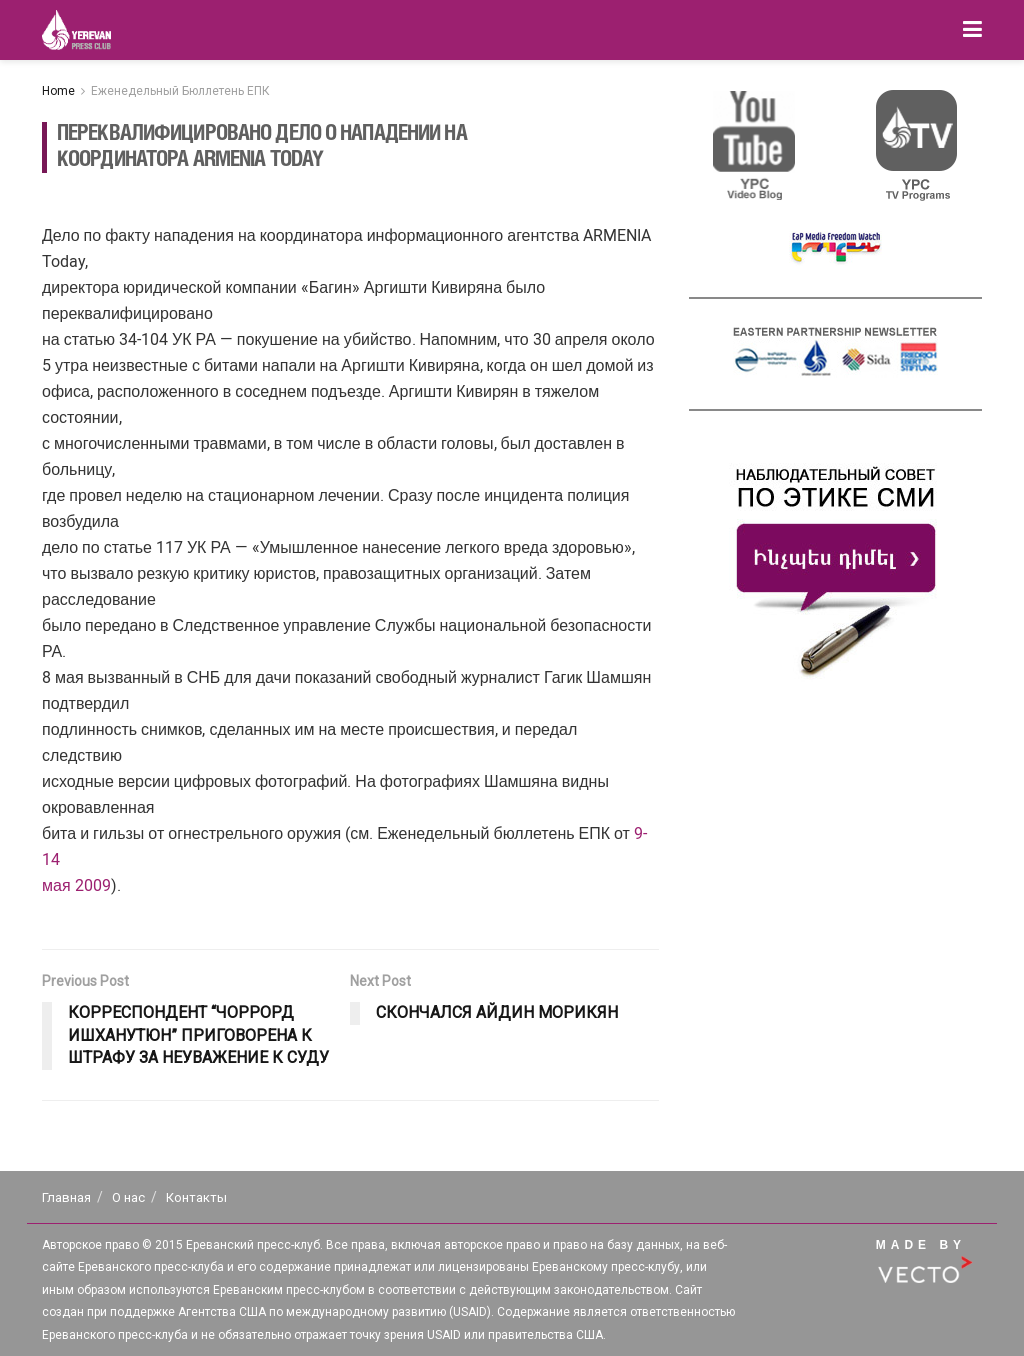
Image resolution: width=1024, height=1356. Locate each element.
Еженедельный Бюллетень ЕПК (180, 91)
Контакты (196, 1197)
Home (58, 91)
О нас (128, 1197)
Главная (66, 1197)
